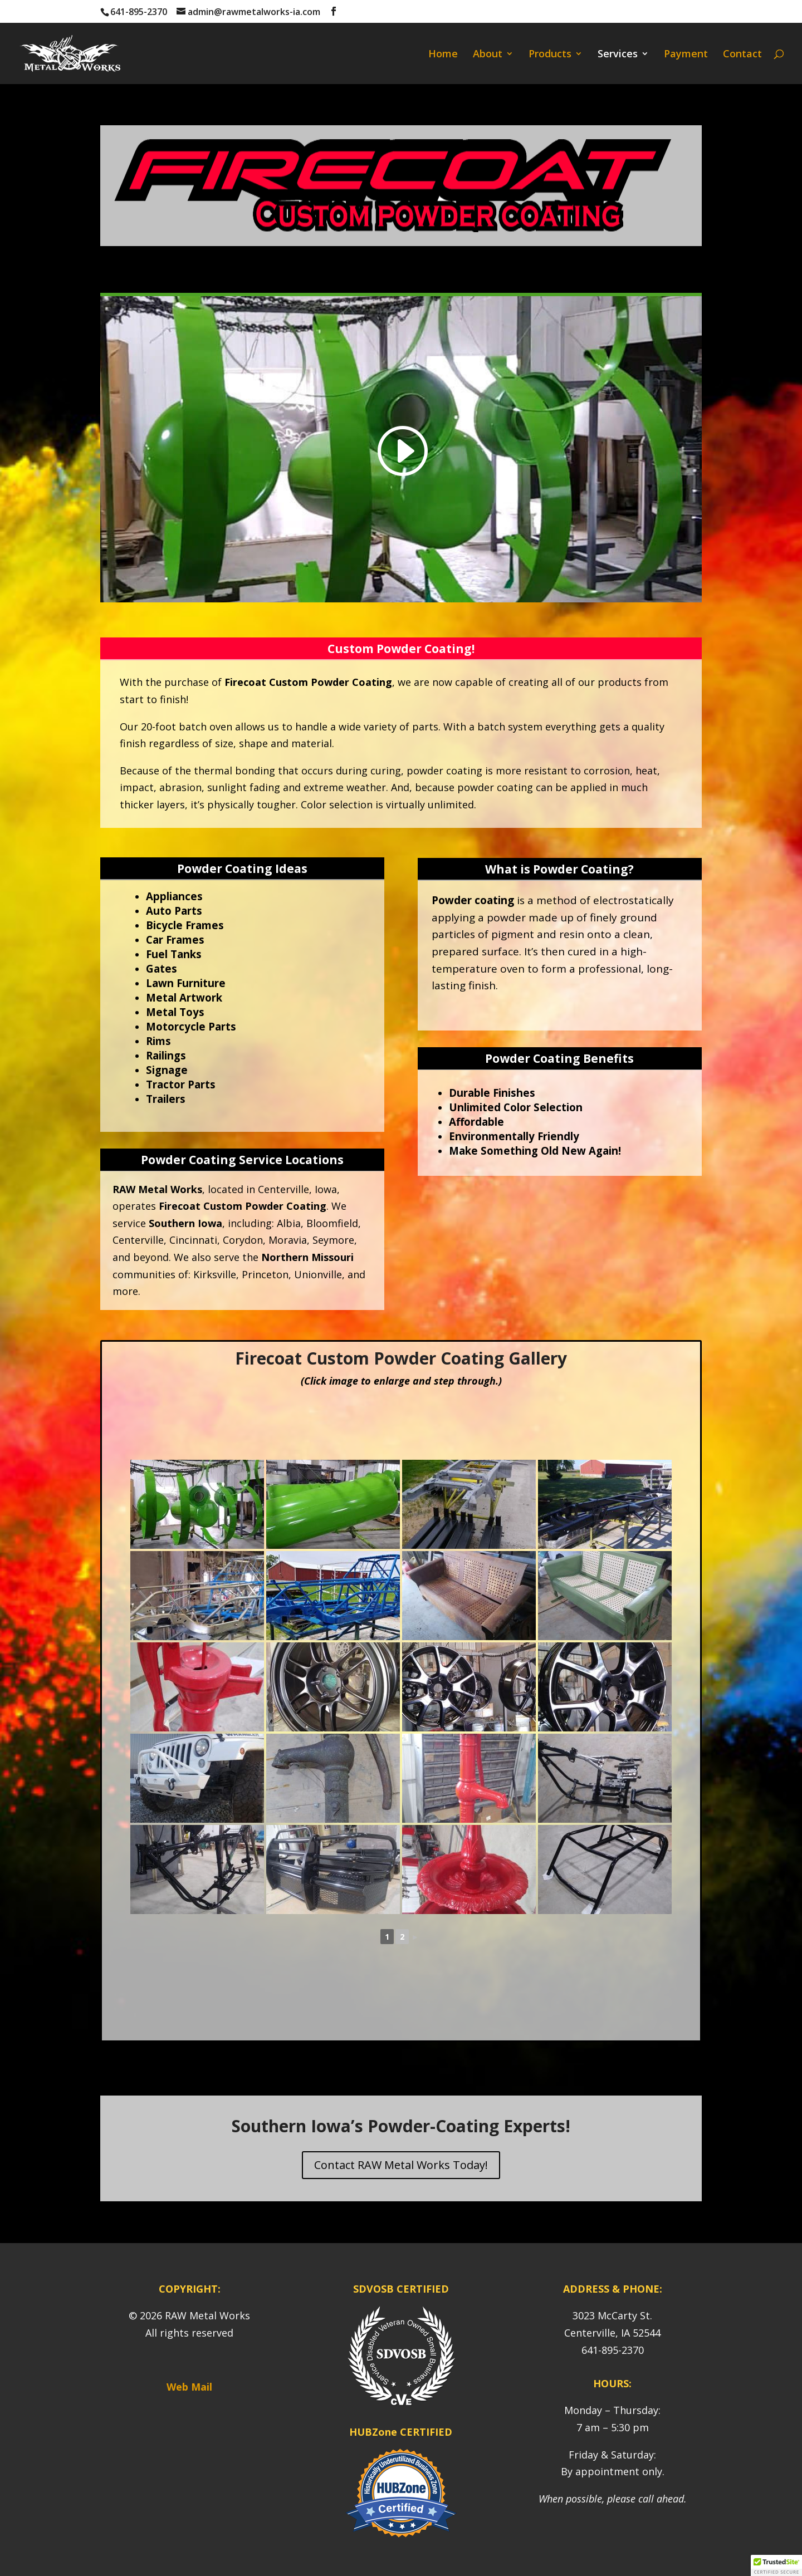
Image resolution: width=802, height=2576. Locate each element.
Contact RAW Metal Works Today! (401, 2164)
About (487, 55)
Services (618, 55)
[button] (776, 2565)
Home (443, 55)
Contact (742, 55)
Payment (686, 55)
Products (550, 55)
